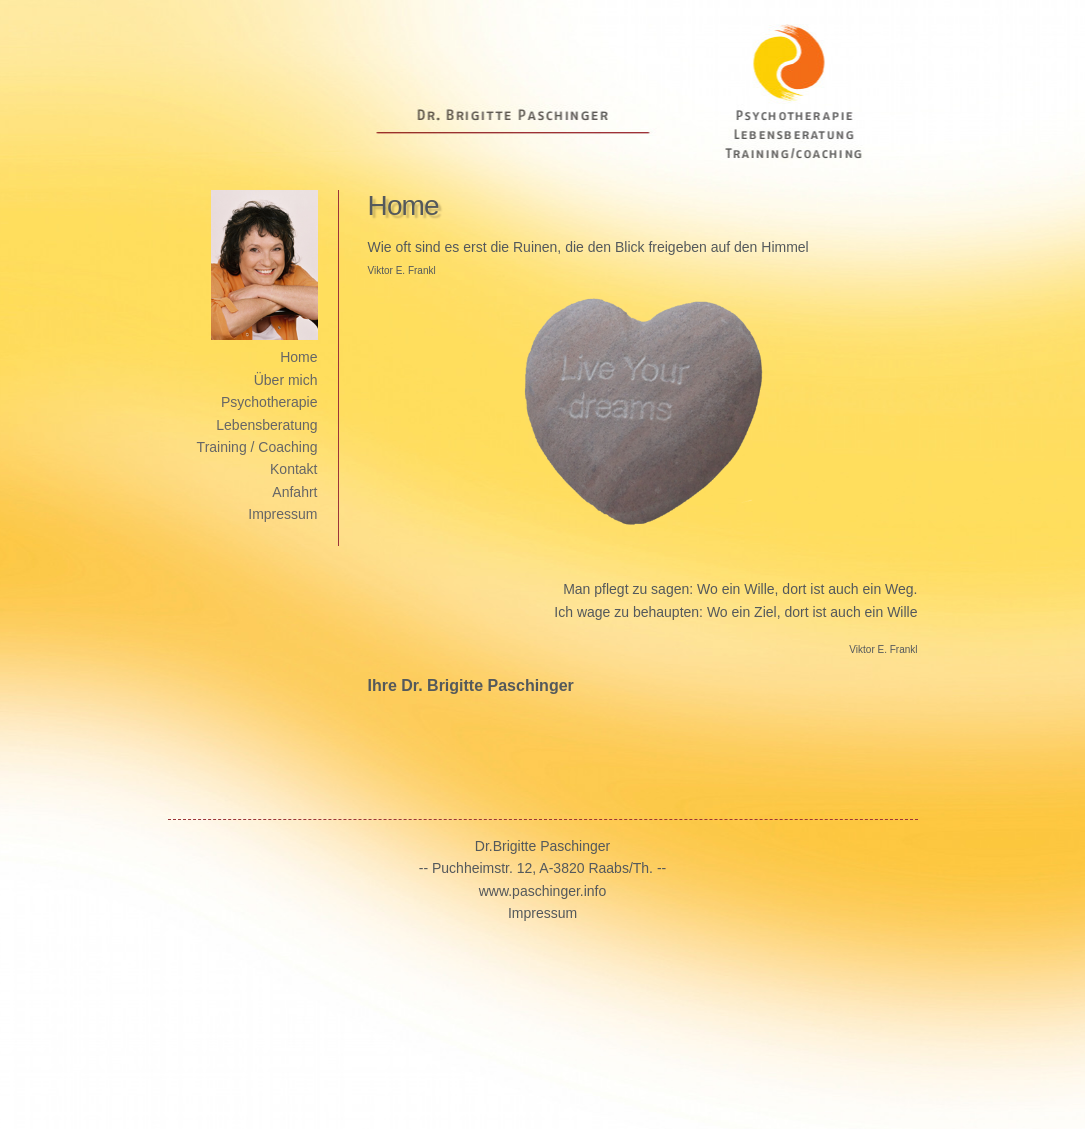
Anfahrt (294, 492)
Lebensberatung (266, 425)
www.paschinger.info (543, 891)
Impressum (282, 514)
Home (298, 357)
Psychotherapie (269, 402)
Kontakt (293, 469)
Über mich (286, 380)
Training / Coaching (257, 447)
